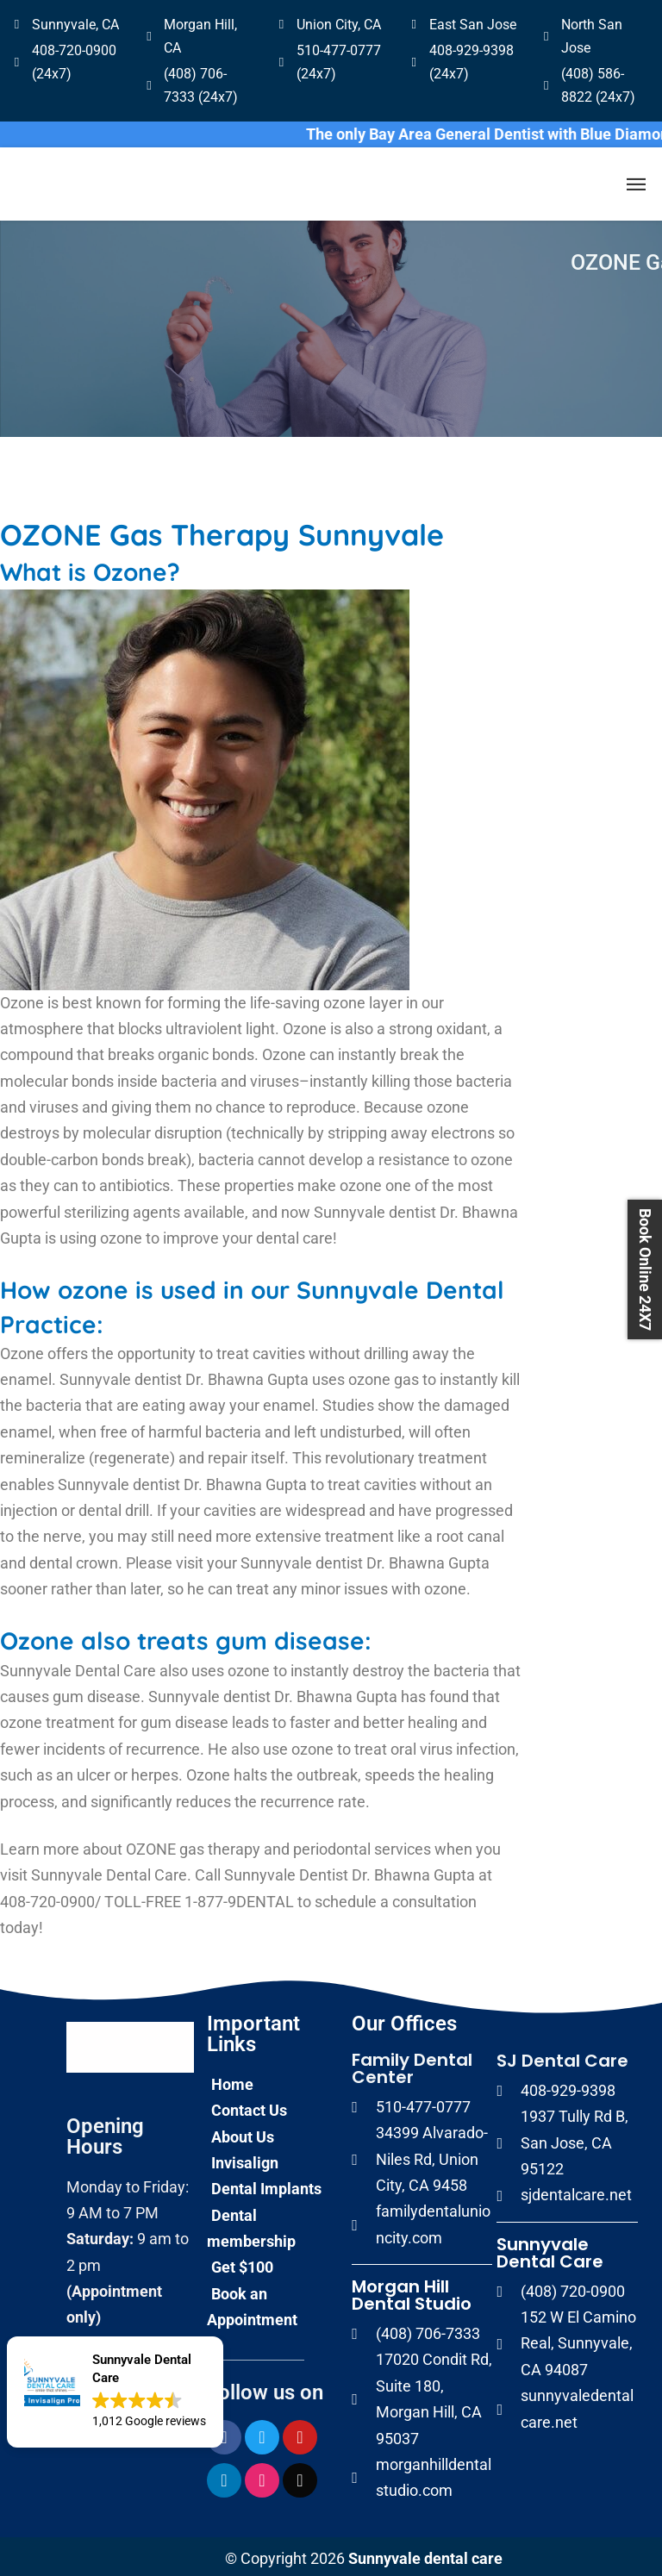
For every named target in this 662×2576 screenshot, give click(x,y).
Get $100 (242, 2263)
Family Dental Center (412, 2064)
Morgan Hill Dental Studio (412, 2290)
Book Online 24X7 (645, 1269)
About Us (242, 2133)
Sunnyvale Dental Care (549, 2248)
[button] (115, 2392)
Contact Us (249, 2106)
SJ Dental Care (562, 2056)
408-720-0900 (47, 1897)
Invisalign (244, 2158)
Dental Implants (266, 2184)
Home (232, 2080)
